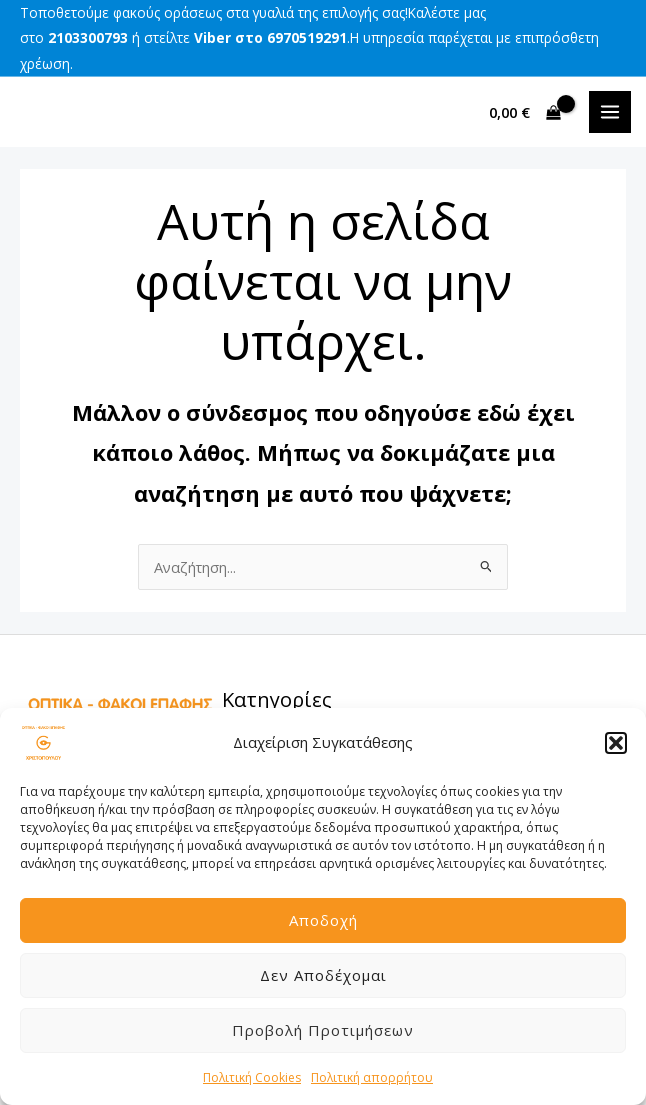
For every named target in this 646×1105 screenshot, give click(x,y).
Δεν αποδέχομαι (323, 975)
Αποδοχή (323, 920)
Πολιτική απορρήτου (372, 1077)
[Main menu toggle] (610, 112)
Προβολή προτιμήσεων (323, 1030)
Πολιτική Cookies (252, 1077)
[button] (616, 743)
